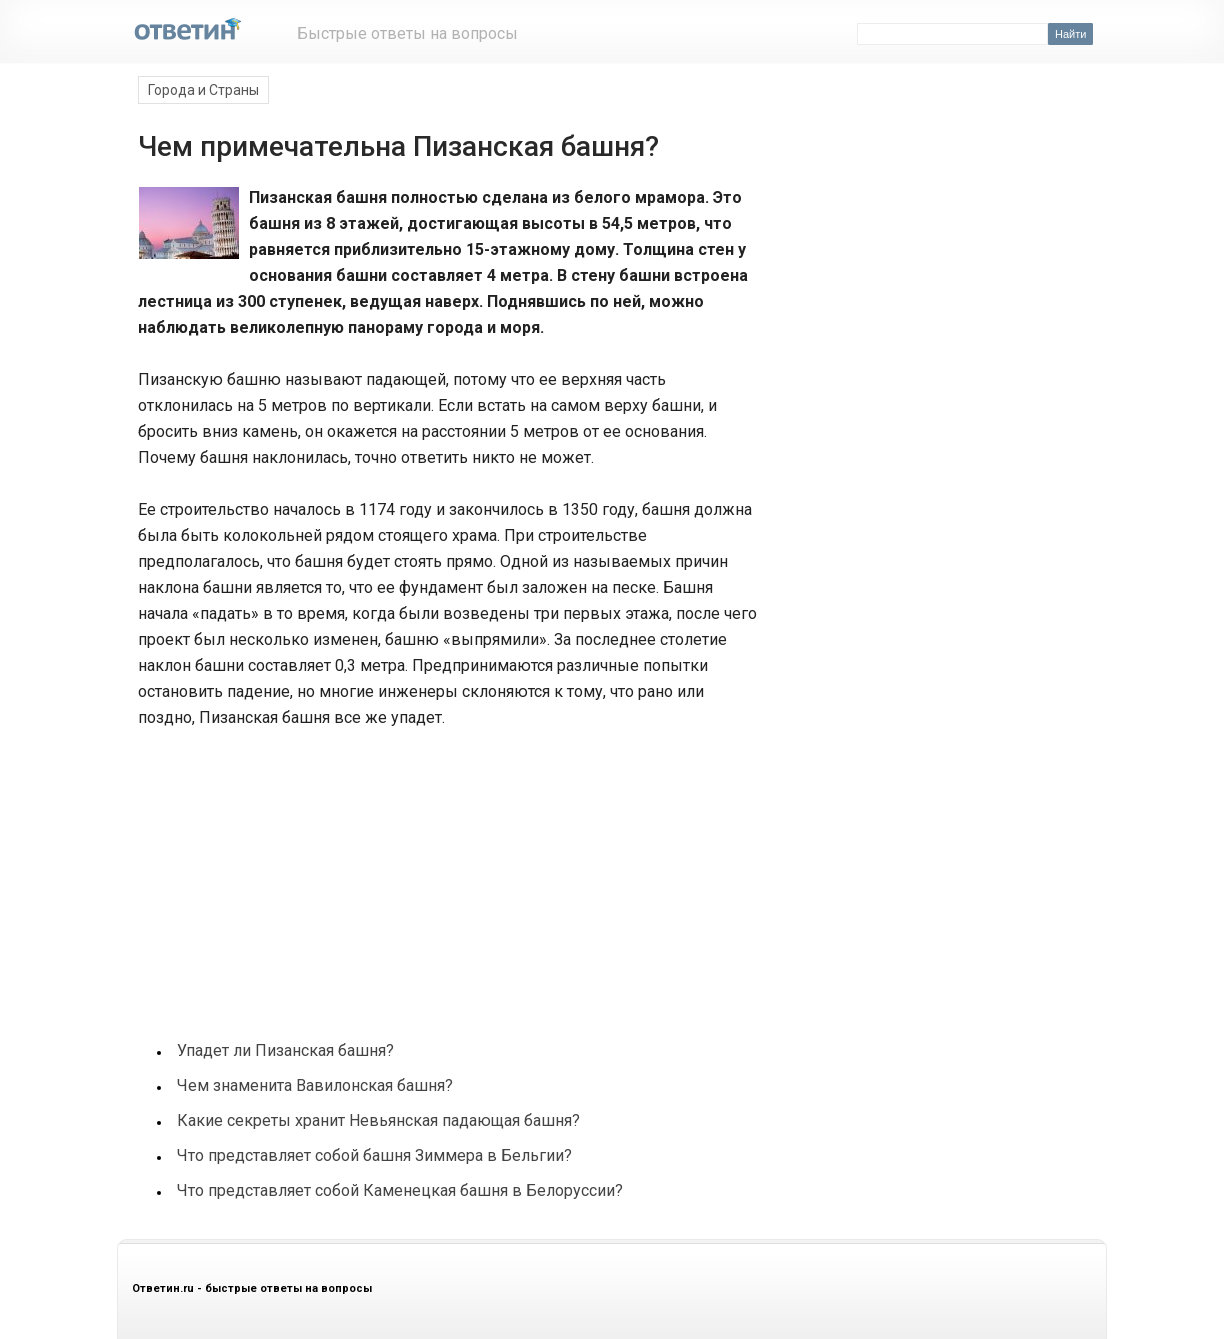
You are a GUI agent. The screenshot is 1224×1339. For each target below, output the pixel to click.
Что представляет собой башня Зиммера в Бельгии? (374, 1155)
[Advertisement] (286, 874)
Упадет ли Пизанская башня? (285, 1050)
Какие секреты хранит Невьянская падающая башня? (378, 1120)
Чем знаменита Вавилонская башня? (315, 1085)
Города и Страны (203, 90)
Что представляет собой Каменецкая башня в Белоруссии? (400, 1190)
